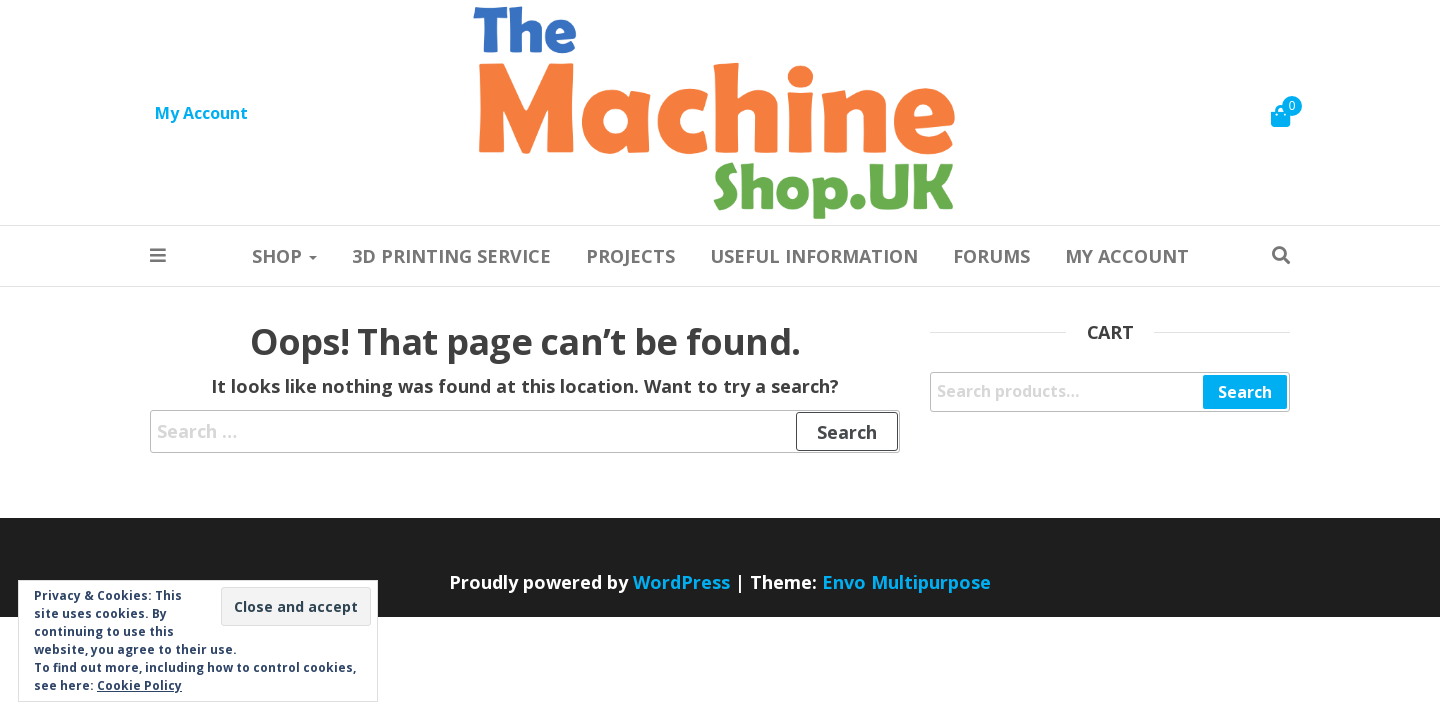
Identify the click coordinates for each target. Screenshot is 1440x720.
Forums (991, 256)
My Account (201, 113)
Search (1245, 392)
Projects (630, 256)
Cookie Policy (139, 685)
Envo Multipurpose (906, 582)
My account (1127, 256)
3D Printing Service (451, 256)
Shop (284, 256)
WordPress (681, 582)
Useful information (814, 256)
